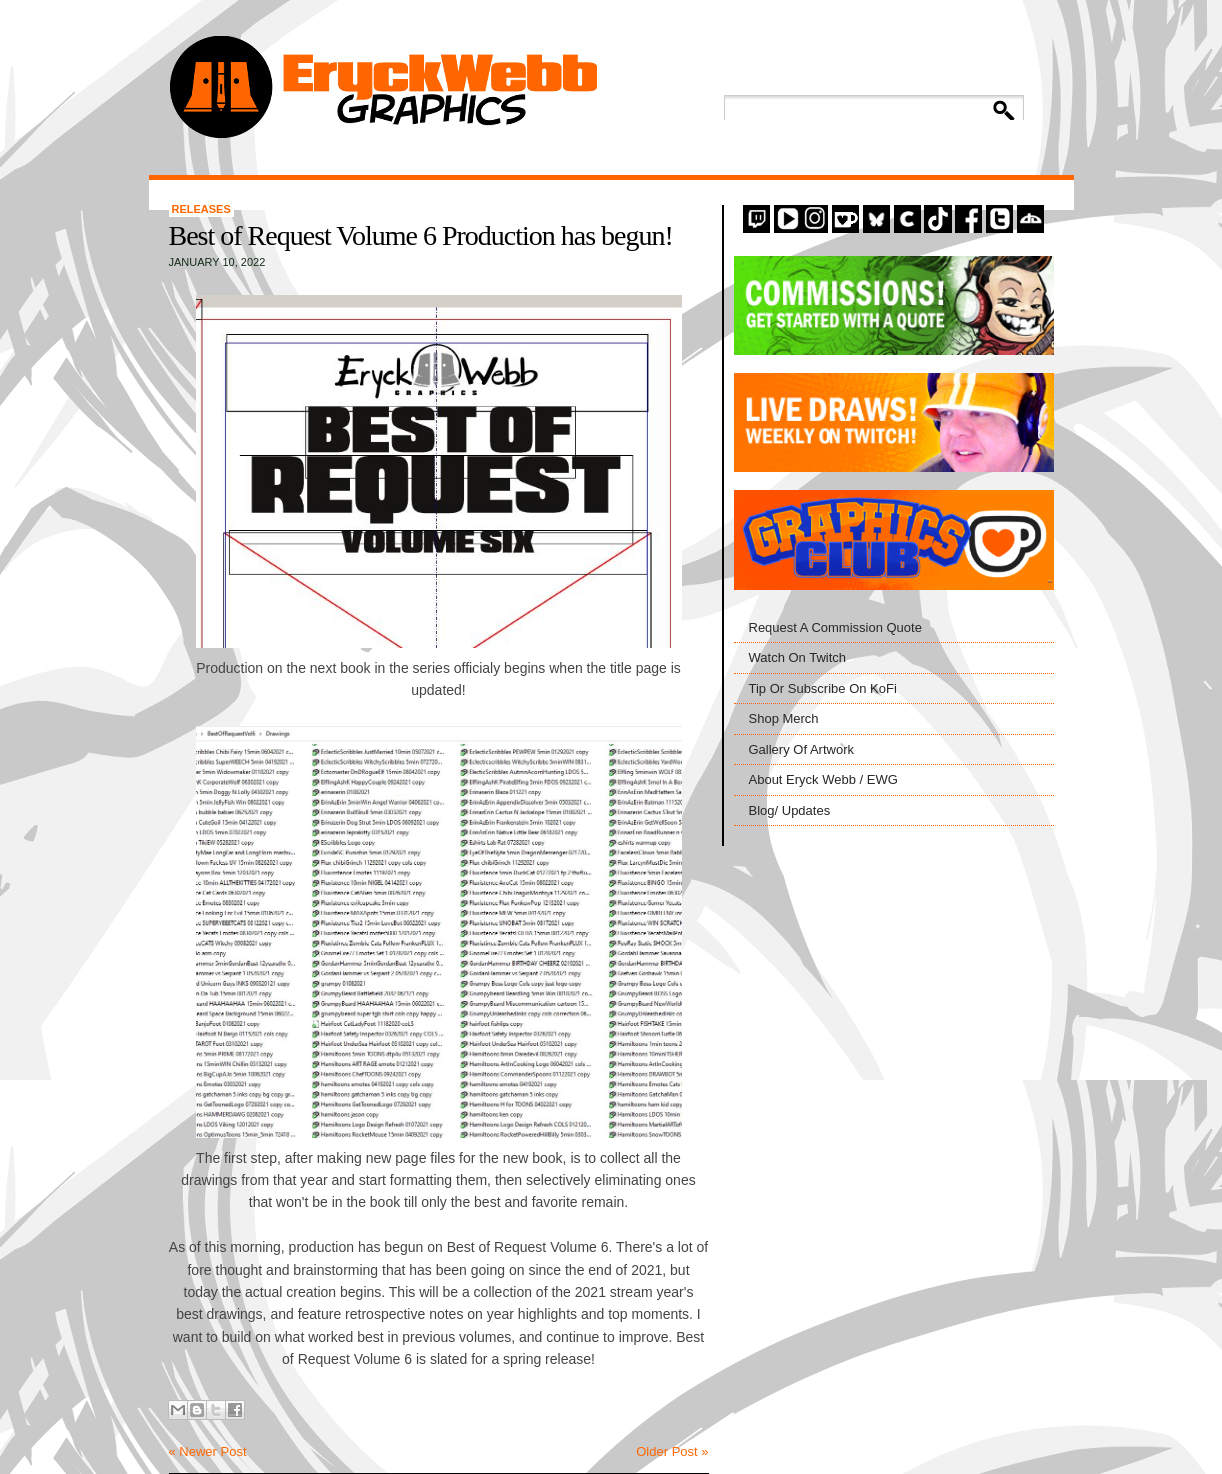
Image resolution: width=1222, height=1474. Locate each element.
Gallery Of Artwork (801, 749)
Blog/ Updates (790, 810)
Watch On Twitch (798, 657)
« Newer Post (208, 1451)
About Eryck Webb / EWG (823, 779)
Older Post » (672, 1451)
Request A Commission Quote (835, 627)
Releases (201, 209)
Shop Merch (784, 718)
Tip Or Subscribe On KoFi (823, 688)
